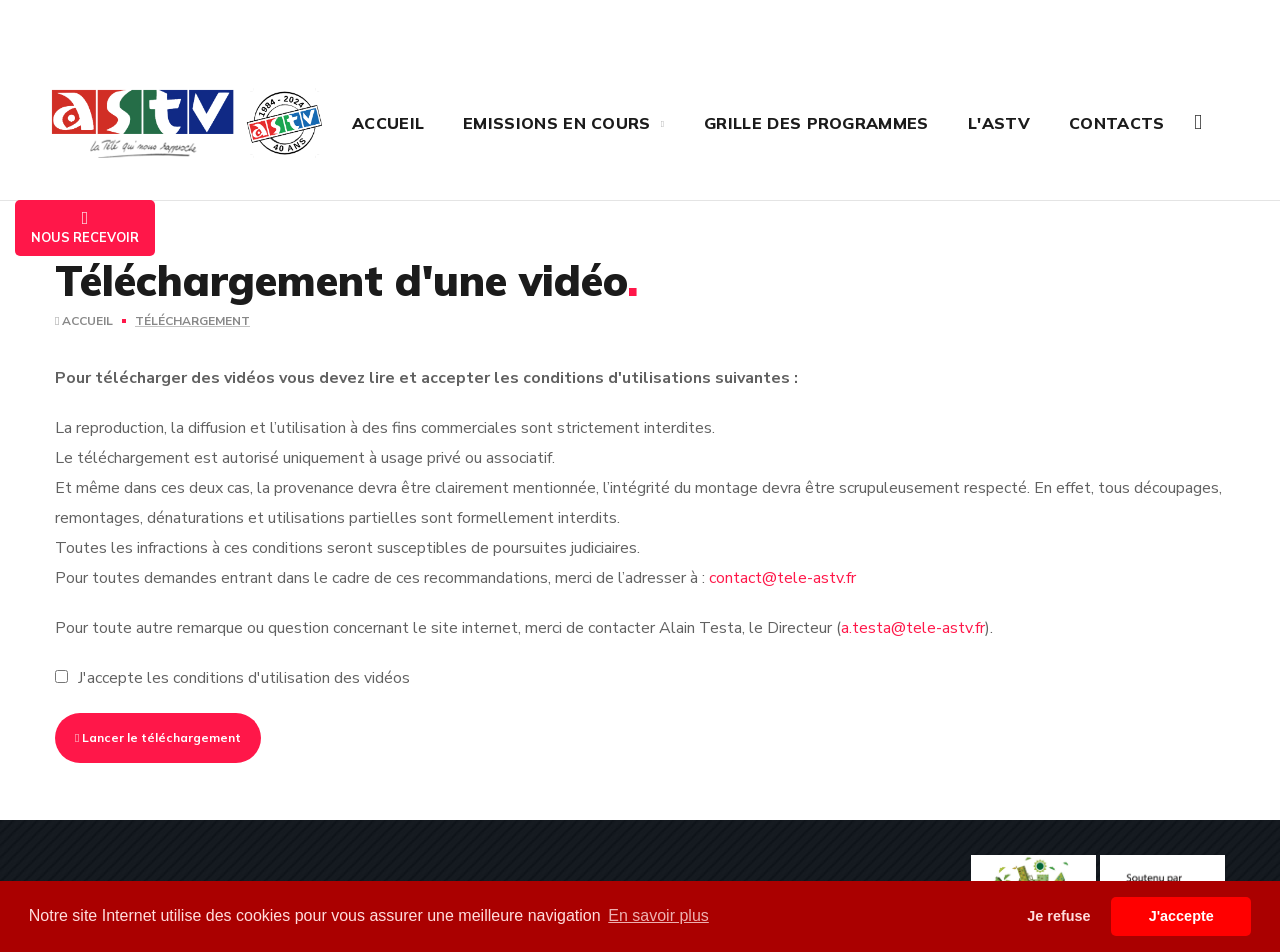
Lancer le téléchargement (158, 737)
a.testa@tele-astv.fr (913, 628)
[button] (1198, 122)
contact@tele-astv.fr (782, 578)
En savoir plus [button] (658, 915)
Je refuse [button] (1058, 916)
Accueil (84, 321)
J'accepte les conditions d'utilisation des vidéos (244, 678)
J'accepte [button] (1181, 916)
